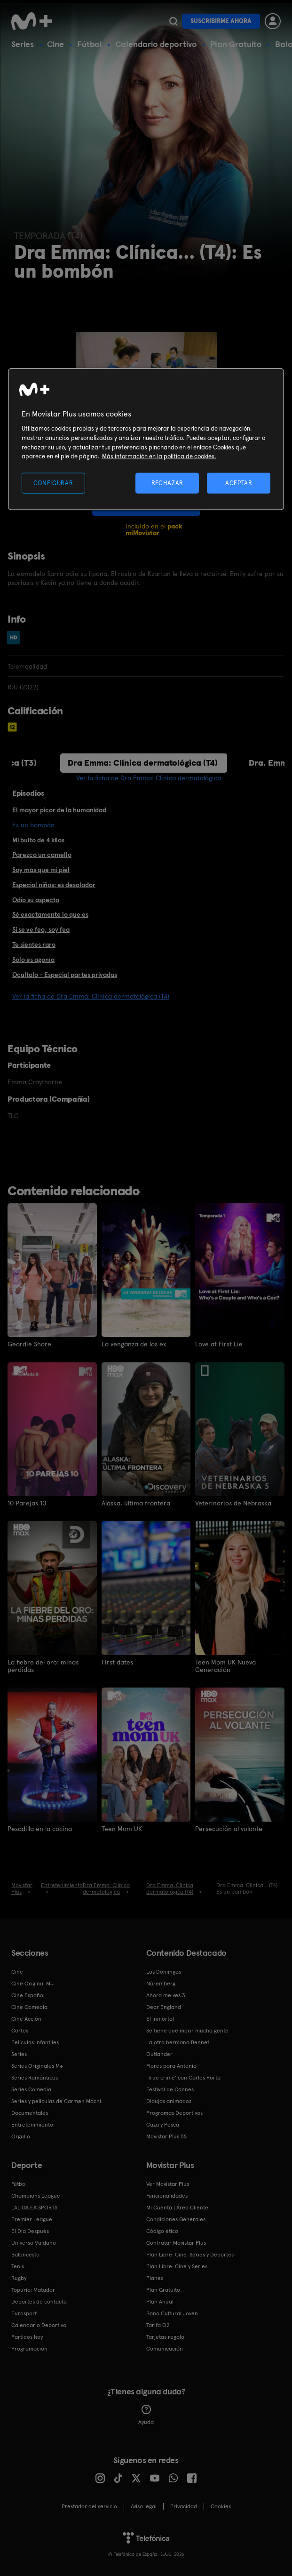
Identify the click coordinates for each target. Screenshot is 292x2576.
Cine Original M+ (32, 1983)
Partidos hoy (27, 2336)
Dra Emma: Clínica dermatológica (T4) (143, 763)
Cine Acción (26, 2018)
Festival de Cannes (170, 2089)
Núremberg (160, 1983)
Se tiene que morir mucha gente (187, 2030)
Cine (55, 44)
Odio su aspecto (35, 900)
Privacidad (183, 2506)
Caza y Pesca (162, 2124)
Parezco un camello (41, 854)
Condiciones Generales (175, 2219)
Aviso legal (144, 2506)
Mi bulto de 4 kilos (38, 840)
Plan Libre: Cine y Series (176, 2266)
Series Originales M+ (37, 2065)
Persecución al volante (228, 1828)
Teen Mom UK (122, 1828)
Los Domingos (163, 1971)
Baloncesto (25, 2254)
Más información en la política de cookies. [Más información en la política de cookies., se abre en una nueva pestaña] (159, 456)
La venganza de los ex (134, 1344)
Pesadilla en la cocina (40, 1828)
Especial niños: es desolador (53, 884)
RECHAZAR (167, 482)
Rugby (18, 2277)
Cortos (19, 2030)
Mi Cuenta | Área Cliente (177, 2207)
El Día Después (30, 2230)
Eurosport (24, 2313)
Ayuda (146, 2414)
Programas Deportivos (174, 2112)
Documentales (29, 2112)
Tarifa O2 (158, 2324)
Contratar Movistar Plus (176, 2242)
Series (22, 44)
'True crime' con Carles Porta (183, 2077)
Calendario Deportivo (38, 2324)
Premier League (31, 2219)
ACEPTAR (239, 482)
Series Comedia (31, 2089)
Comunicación (164, 2348)
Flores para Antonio (171, 2065)
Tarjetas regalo (165, 2336)
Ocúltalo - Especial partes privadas (64, 974)
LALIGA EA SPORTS (34, 2207)
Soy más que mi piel (41, 869)
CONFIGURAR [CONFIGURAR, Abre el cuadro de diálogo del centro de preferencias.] (53, 482)
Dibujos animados (168, 2100)
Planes (154, 2277)
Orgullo (20, 2136)
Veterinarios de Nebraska (233, 1503)
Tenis (17, 2266)
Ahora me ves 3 (165, 1995)
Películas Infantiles (35, 2042)
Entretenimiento (32, 2124)
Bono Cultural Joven (172, 2313)
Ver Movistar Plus (167, 2183)
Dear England (163, 2006)
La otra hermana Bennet (177, 2042)
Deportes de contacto (39, 2301)
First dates (117, 1661)
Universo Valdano (33, 2242)
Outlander (159, 2053)
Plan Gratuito (236, 44)
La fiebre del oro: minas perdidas (43, 1665)
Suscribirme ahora (221, 20)
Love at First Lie (219, 1344)
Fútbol (89, 44)
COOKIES (221, 2506)
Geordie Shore (29, 1344)
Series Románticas (34, 2077)
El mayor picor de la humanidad (59, 810)
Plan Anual (160, 2301)
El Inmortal (160, 2018)
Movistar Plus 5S (166, 2136)
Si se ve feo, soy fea (41, 929)
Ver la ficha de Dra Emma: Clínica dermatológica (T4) (90, 996)
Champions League (35, 2195)
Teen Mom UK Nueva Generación (225, 1665)
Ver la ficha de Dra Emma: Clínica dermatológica (148, 778)
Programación (29, 2348)
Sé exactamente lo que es (50, 914)
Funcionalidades (167, 2195)
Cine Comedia (29, 2006)
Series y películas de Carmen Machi (56, 2100)
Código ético (162, 2230)
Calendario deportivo (156, 44)
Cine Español (28, 1995)
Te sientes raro (33, 944)
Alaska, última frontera (136, 1503)
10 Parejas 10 (27, 1503)
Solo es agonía (33, 959)
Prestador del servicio (89, 2506)
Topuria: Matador (33, 2289)
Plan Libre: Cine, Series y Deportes (190, 2254)
